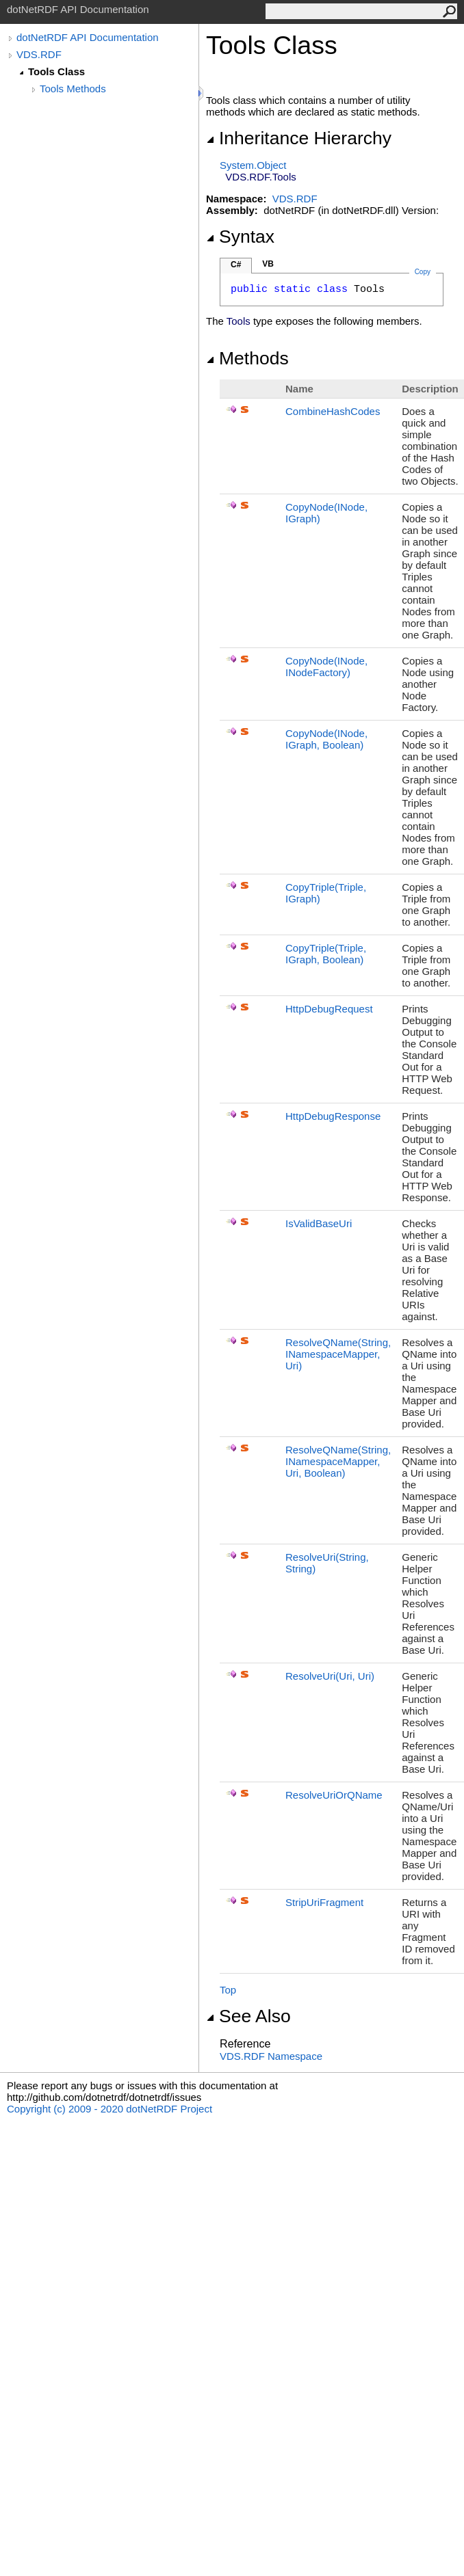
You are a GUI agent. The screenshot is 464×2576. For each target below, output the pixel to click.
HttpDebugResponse (333, 1116)
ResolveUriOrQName (334, 1795)
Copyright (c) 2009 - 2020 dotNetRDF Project (109, 2109)
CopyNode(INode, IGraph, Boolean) (326, 739)
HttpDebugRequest (329, 1009)
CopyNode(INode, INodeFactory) (326, 666)
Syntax (240, 236)
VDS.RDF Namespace (271, 2056)
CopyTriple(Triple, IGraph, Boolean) (325, 953)
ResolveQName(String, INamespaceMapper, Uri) (338, 1354)
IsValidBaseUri (318, 1223)
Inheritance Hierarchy (298, 138)
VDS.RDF (39, 54)
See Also (248, 2016)
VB (268, 264)
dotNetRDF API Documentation (87, 37)
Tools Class (56, 71)
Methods (247, 358)
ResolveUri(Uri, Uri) (329, 1676)
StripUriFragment (324, 1902)
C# (236, 264)
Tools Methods (73, 88)
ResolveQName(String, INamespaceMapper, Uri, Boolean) (338, 1461)
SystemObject (253, 165)
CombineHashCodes (332, 411)
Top (228, 1990)
